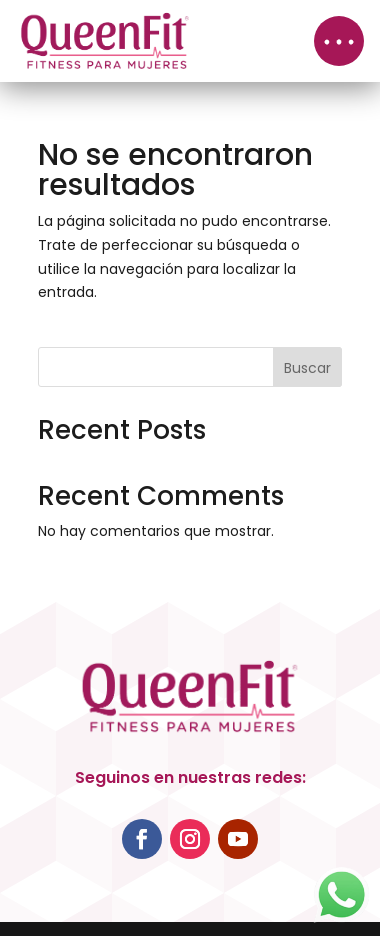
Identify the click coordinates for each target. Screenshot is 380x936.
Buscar (307, 368)
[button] (339, 41)
